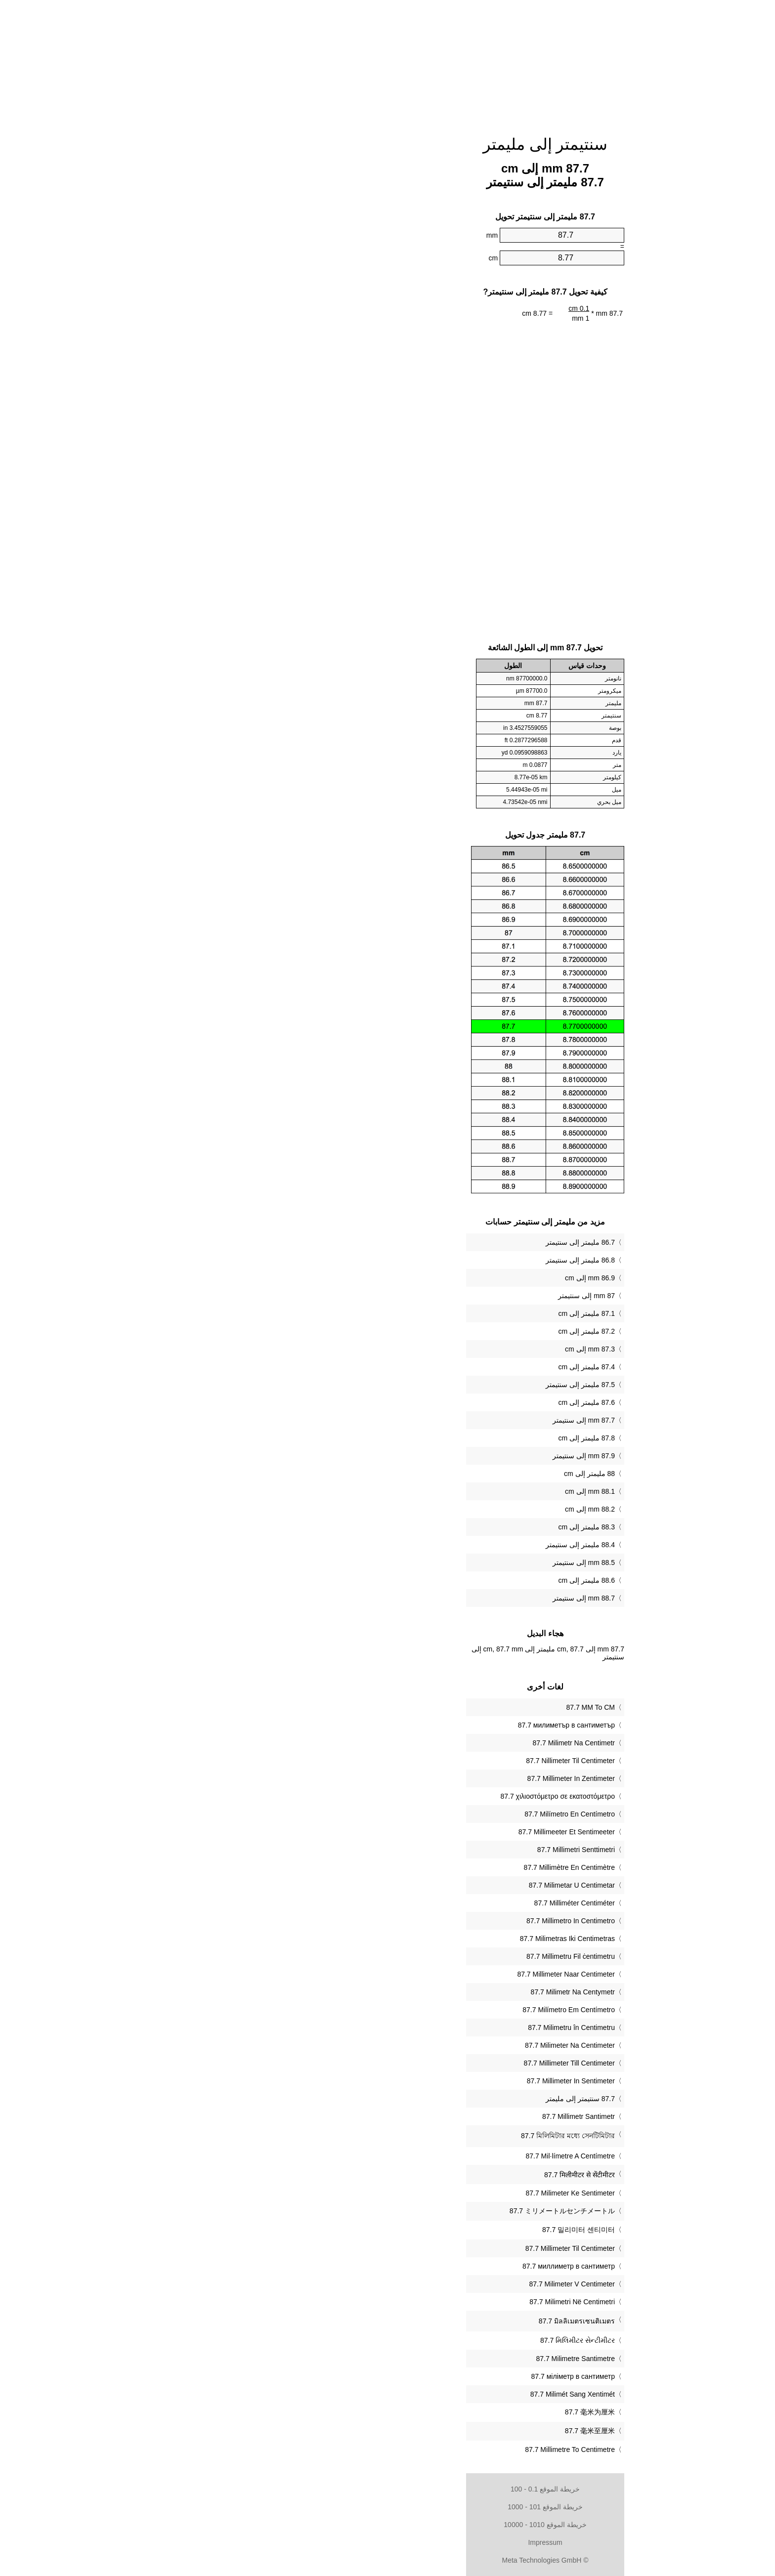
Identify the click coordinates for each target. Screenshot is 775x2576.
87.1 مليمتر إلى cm (428, 1313)
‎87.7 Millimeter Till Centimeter (411, 2063)
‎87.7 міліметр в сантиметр (415, 2376)
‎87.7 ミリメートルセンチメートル (404, 2211)
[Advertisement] (387, 62)
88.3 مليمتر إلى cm (428, 1527)
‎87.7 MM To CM (432, 1707)
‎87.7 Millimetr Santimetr (421, 2116)
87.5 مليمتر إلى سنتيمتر (422, 1385)
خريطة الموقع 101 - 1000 (387, 2507)
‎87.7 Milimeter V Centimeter (414, 2284)
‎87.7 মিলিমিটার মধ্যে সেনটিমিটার (410, 2136)
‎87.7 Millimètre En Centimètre (411, 1867)
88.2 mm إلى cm (432, 1509)
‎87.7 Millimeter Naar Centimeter (408, 1974)
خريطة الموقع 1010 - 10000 (387, 2525)
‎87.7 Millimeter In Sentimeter (413, 2081)
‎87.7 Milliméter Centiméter (417, 1903)
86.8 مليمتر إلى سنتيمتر (422, 1260)
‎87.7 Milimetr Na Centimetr (416, 1743)
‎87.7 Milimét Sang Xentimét (415, 2394)
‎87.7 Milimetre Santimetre (417, 2359)
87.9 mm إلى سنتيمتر (426, 1456)
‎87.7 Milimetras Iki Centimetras (409, 1939)
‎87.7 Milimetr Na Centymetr (415, 1992)
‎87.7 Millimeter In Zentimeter (413, 1778)
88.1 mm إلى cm (432, 1491)
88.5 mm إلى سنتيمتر (426, 1562)
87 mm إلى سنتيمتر (428, 1296)
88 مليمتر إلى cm (431, 1474)
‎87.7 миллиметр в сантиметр (411, 2266)
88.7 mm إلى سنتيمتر (426, 1598)
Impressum (387, 2542)
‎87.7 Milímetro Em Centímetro (411, 2010)
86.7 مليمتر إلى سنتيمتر (422, 1242)
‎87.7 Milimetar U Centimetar (414, 1885)
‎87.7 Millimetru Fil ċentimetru (413, 1956)
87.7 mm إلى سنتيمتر (426, 1420)
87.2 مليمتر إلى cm (428, 1331)
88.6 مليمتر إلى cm (428, 1580)
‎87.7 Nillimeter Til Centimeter (412, 1761)
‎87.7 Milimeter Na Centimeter (412, 2045)
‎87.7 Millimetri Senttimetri (418, 1850)
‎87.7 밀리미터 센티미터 (421, 2230)
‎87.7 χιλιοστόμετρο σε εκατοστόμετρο (400, 1796)
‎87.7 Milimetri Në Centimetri (414, 2302)
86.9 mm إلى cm (432, 1278)
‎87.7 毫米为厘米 (432, 2412)
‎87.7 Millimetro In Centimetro (413, 1921)
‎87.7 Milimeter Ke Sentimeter (412, 2193)
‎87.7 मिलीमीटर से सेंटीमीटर (422, 2175)
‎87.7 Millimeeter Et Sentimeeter (409, 1832)
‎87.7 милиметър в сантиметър (408, 1725)
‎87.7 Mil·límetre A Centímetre (412, 2156)
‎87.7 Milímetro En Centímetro (412, 1814)
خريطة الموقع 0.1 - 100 (387, 2489)
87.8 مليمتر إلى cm (428, 1438)
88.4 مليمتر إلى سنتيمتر (422, 1545)
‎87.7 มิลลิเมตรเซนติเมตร (419, 2321)
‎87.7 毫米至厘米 (432, 2431)
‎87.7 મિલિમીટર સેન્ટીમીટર (420, 2340)
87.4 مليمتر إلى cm (428, 1367)
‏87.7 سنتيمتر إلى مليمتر (422, 2099)
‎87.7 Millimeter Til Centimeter (412, 2248)
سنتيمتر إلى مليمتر (387, 144)
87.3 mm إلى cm (432, 1349)
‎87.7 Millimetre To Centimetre (412, 2449)
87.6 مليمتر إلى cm (428, 1402)
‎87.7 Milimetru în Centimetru (413, 2027)
